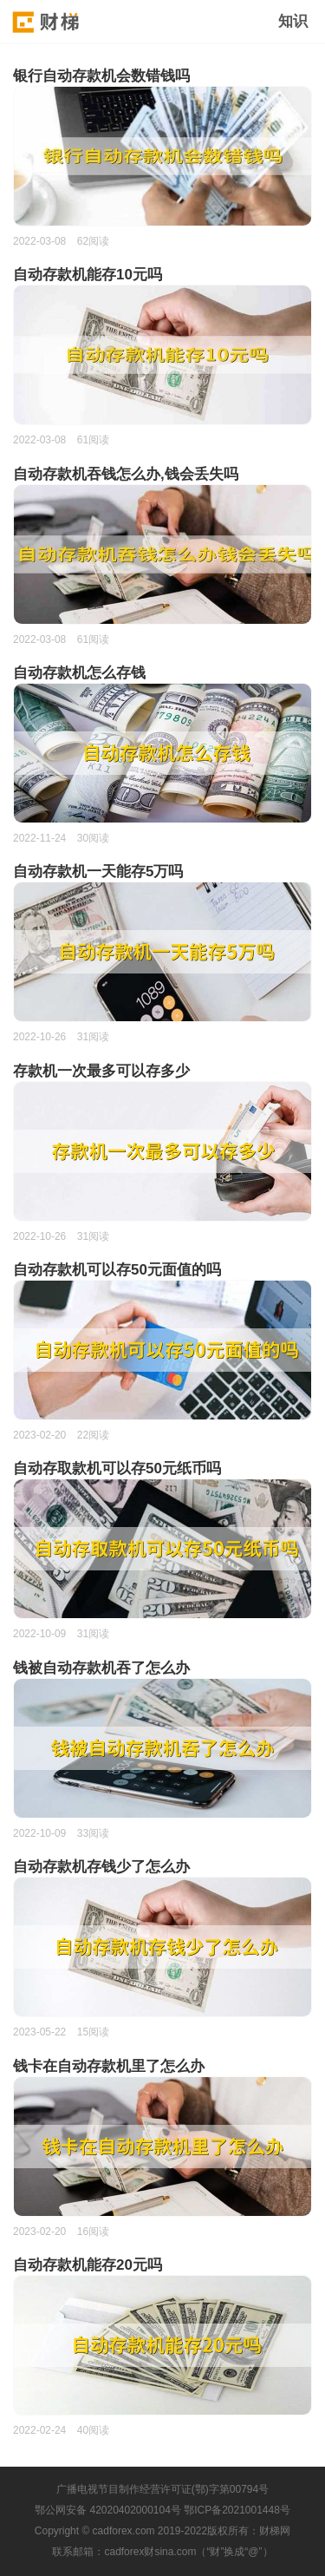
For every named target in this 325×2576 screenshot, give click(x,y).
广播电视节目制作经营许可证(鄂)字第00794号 (162, 2489)
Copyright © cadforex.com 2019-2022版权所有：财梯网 (162, 2531)
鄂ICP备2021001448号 (237, 2510)
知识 (293, 20)
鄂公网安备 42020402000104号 (108, 2510)
